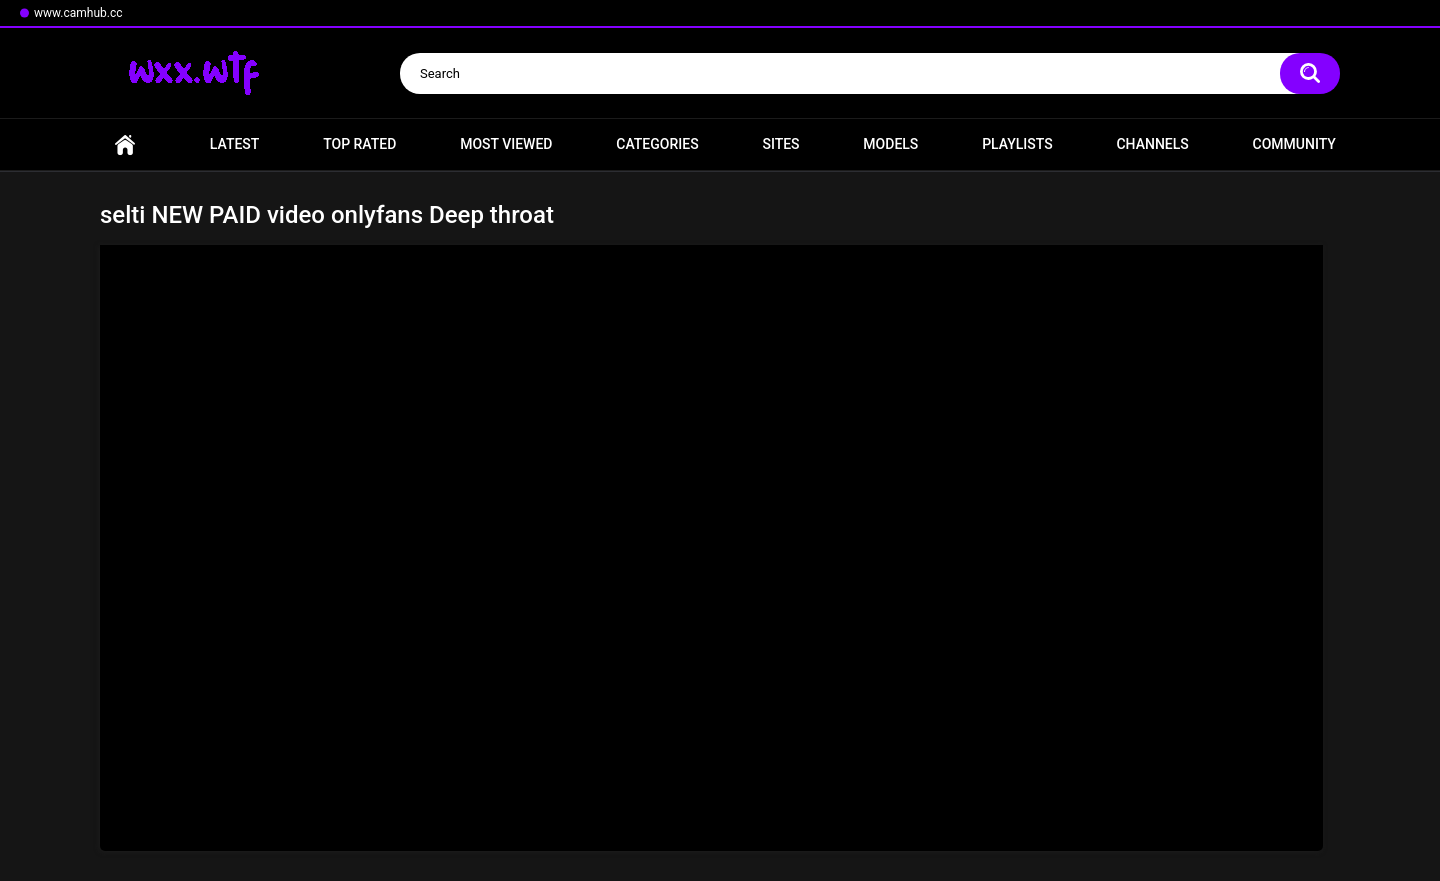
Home (125, 144)
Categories (657, 144)
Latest (235, 144)
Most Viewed (506, 144)
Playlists (1017, 144)
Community (1294, 144)
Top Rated (359, 144)
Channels (1152, 144)
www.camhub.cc (78, 13)
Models (890, 144)
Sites (780, 144)
